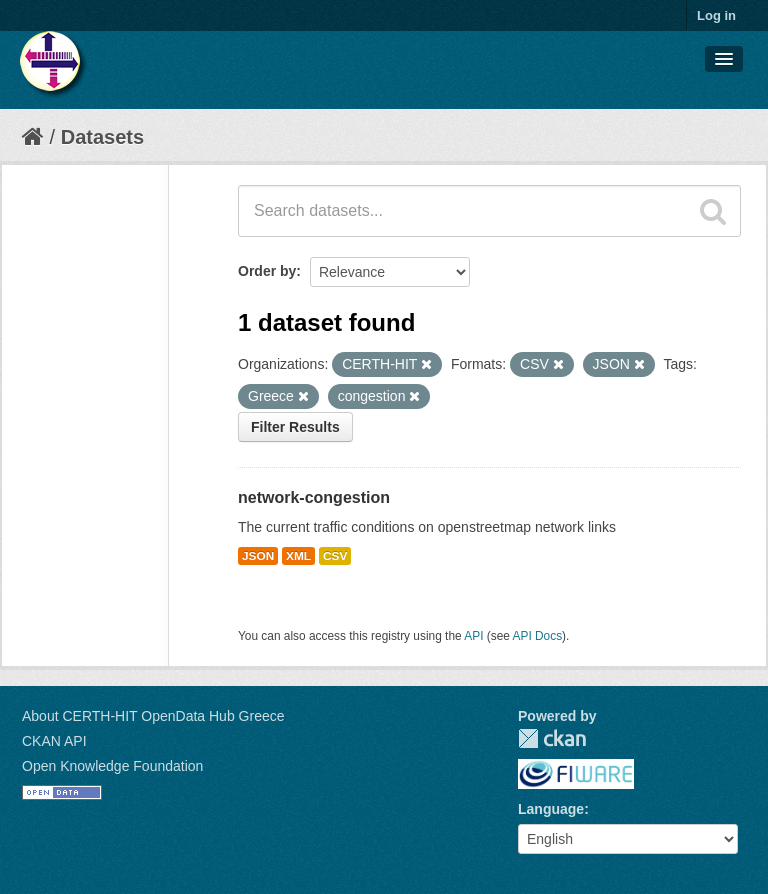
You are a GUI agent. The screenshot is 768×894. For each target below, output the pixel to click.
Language (551, 809)
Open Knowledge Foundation (112, 766)
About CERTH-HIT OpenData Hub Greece (153, 716)
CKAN (552, 738)
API (473, 636)
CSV (335, 556)
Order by (267, 271)
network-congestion (314, 497)
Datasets (102, 137)
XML (298, 556)
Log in (716, 15)
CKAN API (54, 741)
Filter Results (295, 427)
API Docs (538, 636)
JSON (258, 556)
